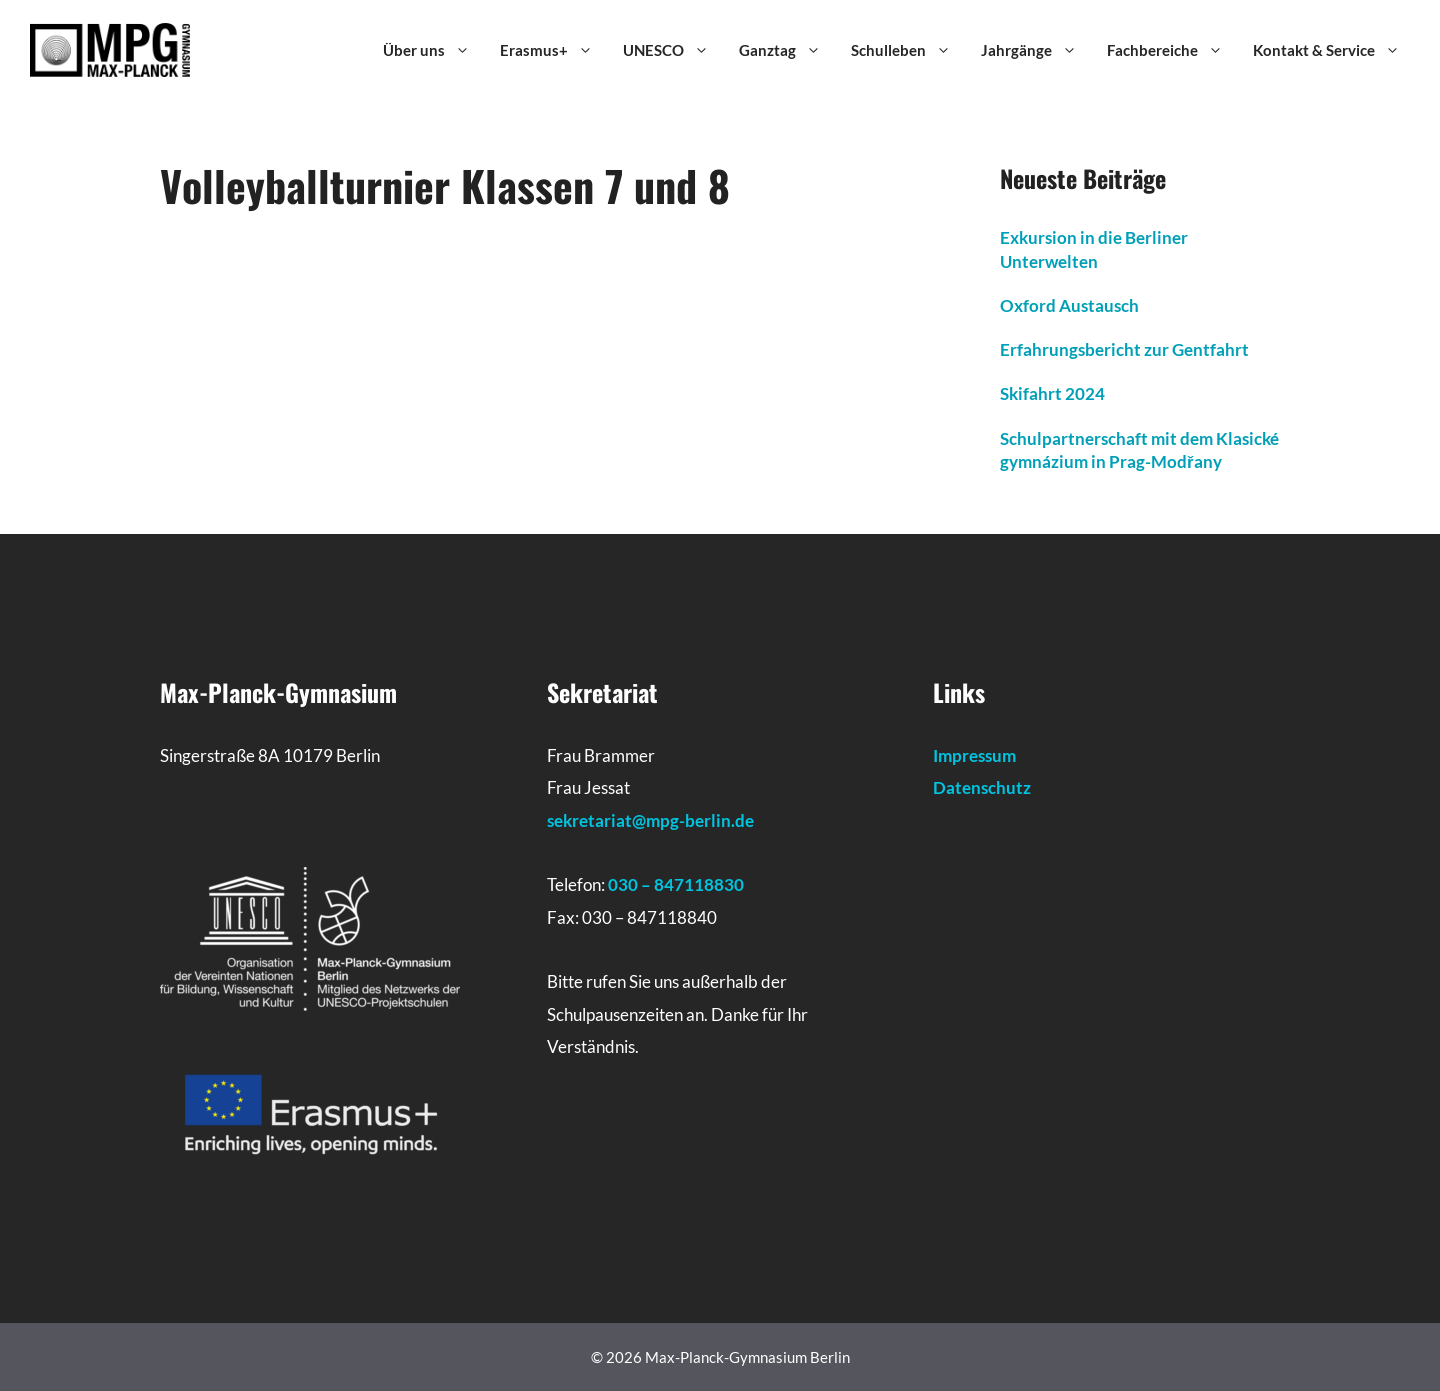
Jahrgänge (1039, 50)
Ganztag (790, 50)
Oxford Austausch (1069, 305)
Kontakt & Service (1336, 50)
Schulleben (911, 50)
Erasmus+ (556, 50)
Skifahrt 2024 (1052, 393)
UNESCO (676, 50)
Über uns (436, 50)
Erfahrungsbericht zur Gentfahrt (1124, 349)
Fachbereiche (1175, 50)
